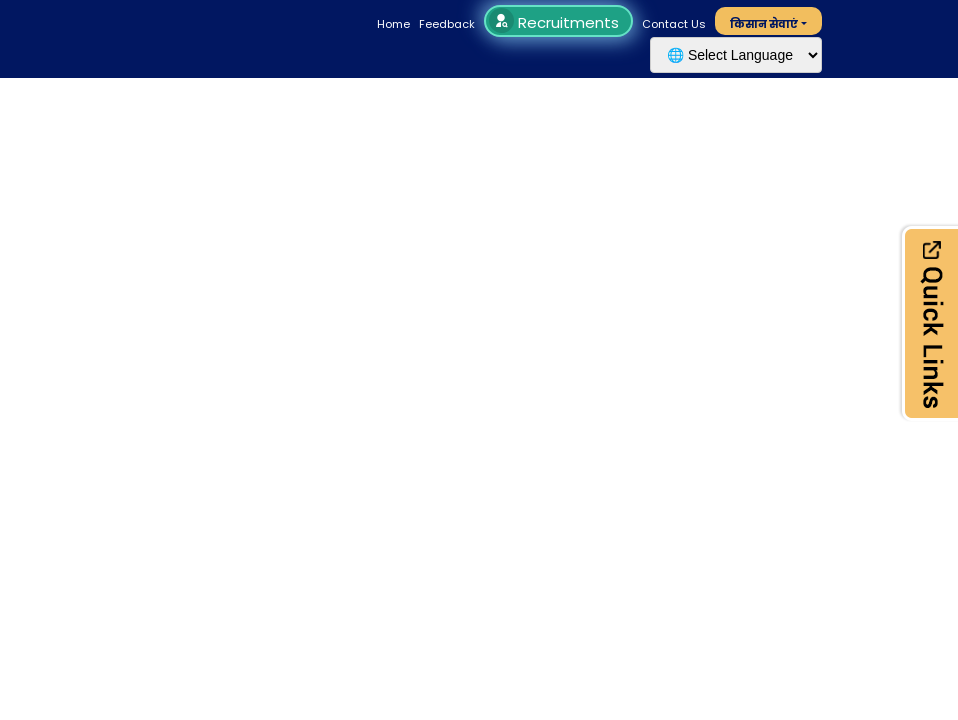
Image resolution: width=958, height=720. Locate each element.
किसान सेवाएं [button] (764, 24)
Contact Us (674, 24)
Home (393, 24)
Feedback (447, 24)
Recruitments (556, 22)
